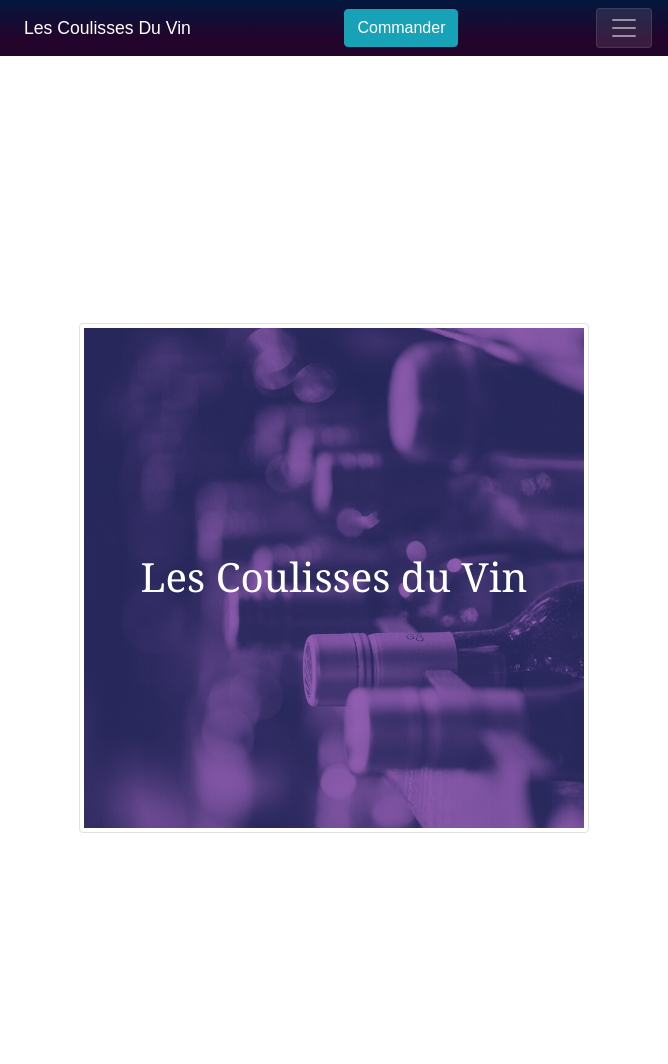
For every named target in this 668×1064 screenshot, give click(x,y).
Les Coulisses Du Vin (107, 28)
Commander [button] (401, 27)
